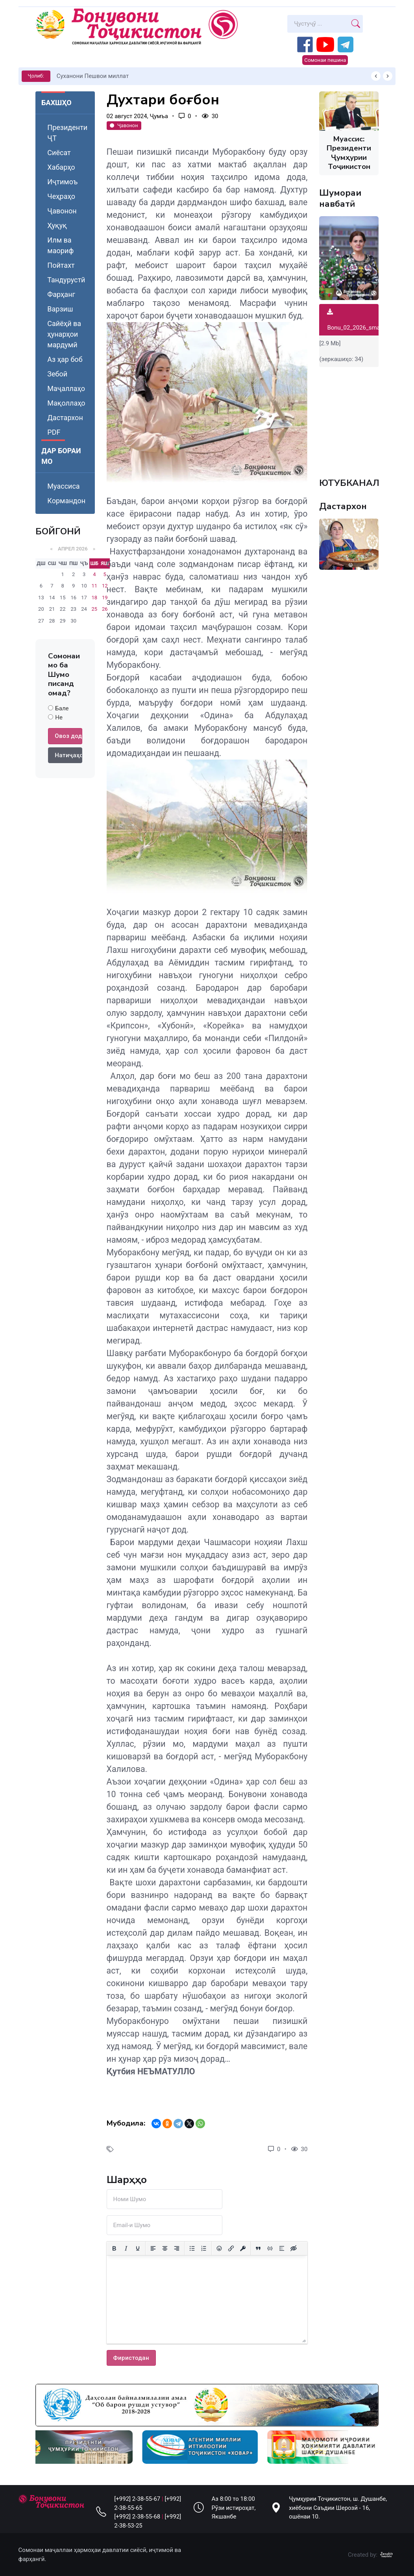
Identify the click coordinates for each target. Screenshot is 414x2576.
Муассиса (63, 486)
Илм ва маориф (60, 245)
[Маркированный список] (192, 2248)
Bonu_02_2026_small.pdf (360, 320)
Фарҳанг (61, 294)
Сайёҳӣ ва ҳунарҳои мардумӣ (64, 334)
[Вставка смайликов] (219, 2248)
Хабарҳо (61, 167)
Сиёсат (58, 152)
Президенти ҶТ (67, 132)
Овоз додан (68, 735)
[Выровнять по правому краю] (177, 2248)
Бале (61, 708)
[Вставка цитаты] (258, 2248)
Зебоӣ (57, 374)
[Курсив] (126, 2248)
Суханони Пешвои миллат (93, 76)
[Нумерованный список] (204, 2248)
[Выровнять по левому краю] (153, 2248)
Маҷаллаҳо (66, 388)
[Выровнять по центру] (165, 2248)
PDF (53, 432)
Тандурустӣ (66, 280)
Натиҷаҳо (68, 755)
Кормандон (66, 501)
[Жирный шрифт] (114, 2248)
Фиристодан (131, 2357)
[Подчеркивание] (138, 2248)
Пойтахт (60, 265)
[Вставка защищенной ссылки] (243, 2248)
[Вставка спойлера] (282, 2248)
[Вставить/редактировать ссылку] (231, 2248)
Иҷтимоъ (62, 182)
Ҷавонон (61, 211)
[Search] (318, 24)
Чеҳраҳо (61, 196)
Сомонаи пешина (325, 60)
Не (59, 717)
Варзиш (60, 309)
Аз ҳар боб (64, 359)
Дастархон (65, 417)
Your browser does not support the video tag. (348, 418)
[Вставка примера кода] (270, 2248)
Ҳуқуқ (57, 225)
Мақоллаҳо (66, 403)
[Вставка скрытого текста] (293, 2248)
